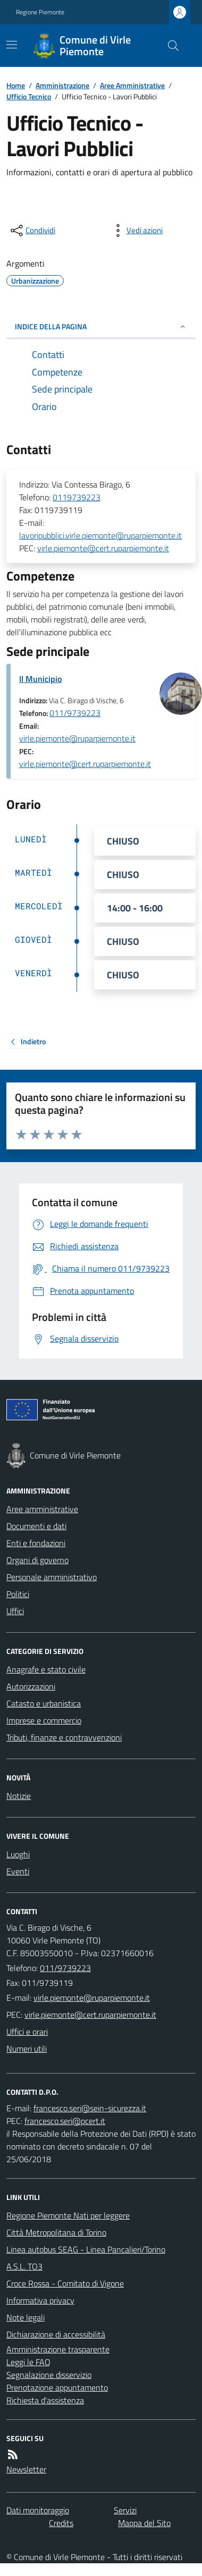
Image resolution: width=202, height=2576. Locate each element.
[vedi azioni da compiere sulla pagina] (136, 230)
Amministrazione (62, 85)
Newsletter (26, 2469)
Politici (17, 1594)
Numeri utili (26, 2048)
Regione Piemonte (40, 12)
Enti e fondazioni (35, 1543)
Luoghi (18, 1854)
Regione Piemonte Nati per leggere (68, 2215)
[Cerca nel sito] (169, 45)
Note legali (25, 2317)
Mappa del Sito (144, 2523)
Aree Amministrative (132, 85)
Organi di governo (37, 1560)
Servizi (125, 2510)
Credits (61, 2523)
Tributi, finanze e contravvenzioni (64, 1737)
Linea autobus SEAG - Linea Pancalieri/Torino (85, 2249)
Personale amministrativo (51, 1577)
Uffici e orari (27, 2031)
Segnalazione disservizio (48, 2374)
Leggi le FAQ (28, 2362)
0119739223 (76, 497)
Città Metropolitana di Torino (56, 2232)
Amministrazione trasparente (58, 2349)
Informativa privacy (40, 2300)
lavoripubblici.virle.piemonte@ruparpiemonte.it (100, 535)
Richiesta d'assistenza (45, 2400)
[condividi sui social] (31, 230)
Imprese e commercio (43, 1720)
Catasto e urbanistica (43, 1703)
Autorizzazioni (30, 1686)
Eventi (17, 1871)
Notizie (18, 1795)
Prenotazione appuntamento (57, 2387)
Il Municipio (40, 678)
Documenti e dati (36, 1526)
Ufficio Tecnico (28, 96)
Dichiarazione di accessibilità (55, 2334)
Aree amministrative (42, 1509)
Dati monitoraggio (37, 2510)
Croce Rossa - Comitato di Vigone (65, 2283)
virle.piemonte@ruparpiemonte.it (77, 738)
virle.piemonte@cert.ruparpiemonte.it (103, 548)
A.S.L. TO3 (24, 2266)
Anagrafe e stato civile (46, 1669)
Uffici (15, 1611)
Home (15, 85)
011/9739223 (74, 712)
